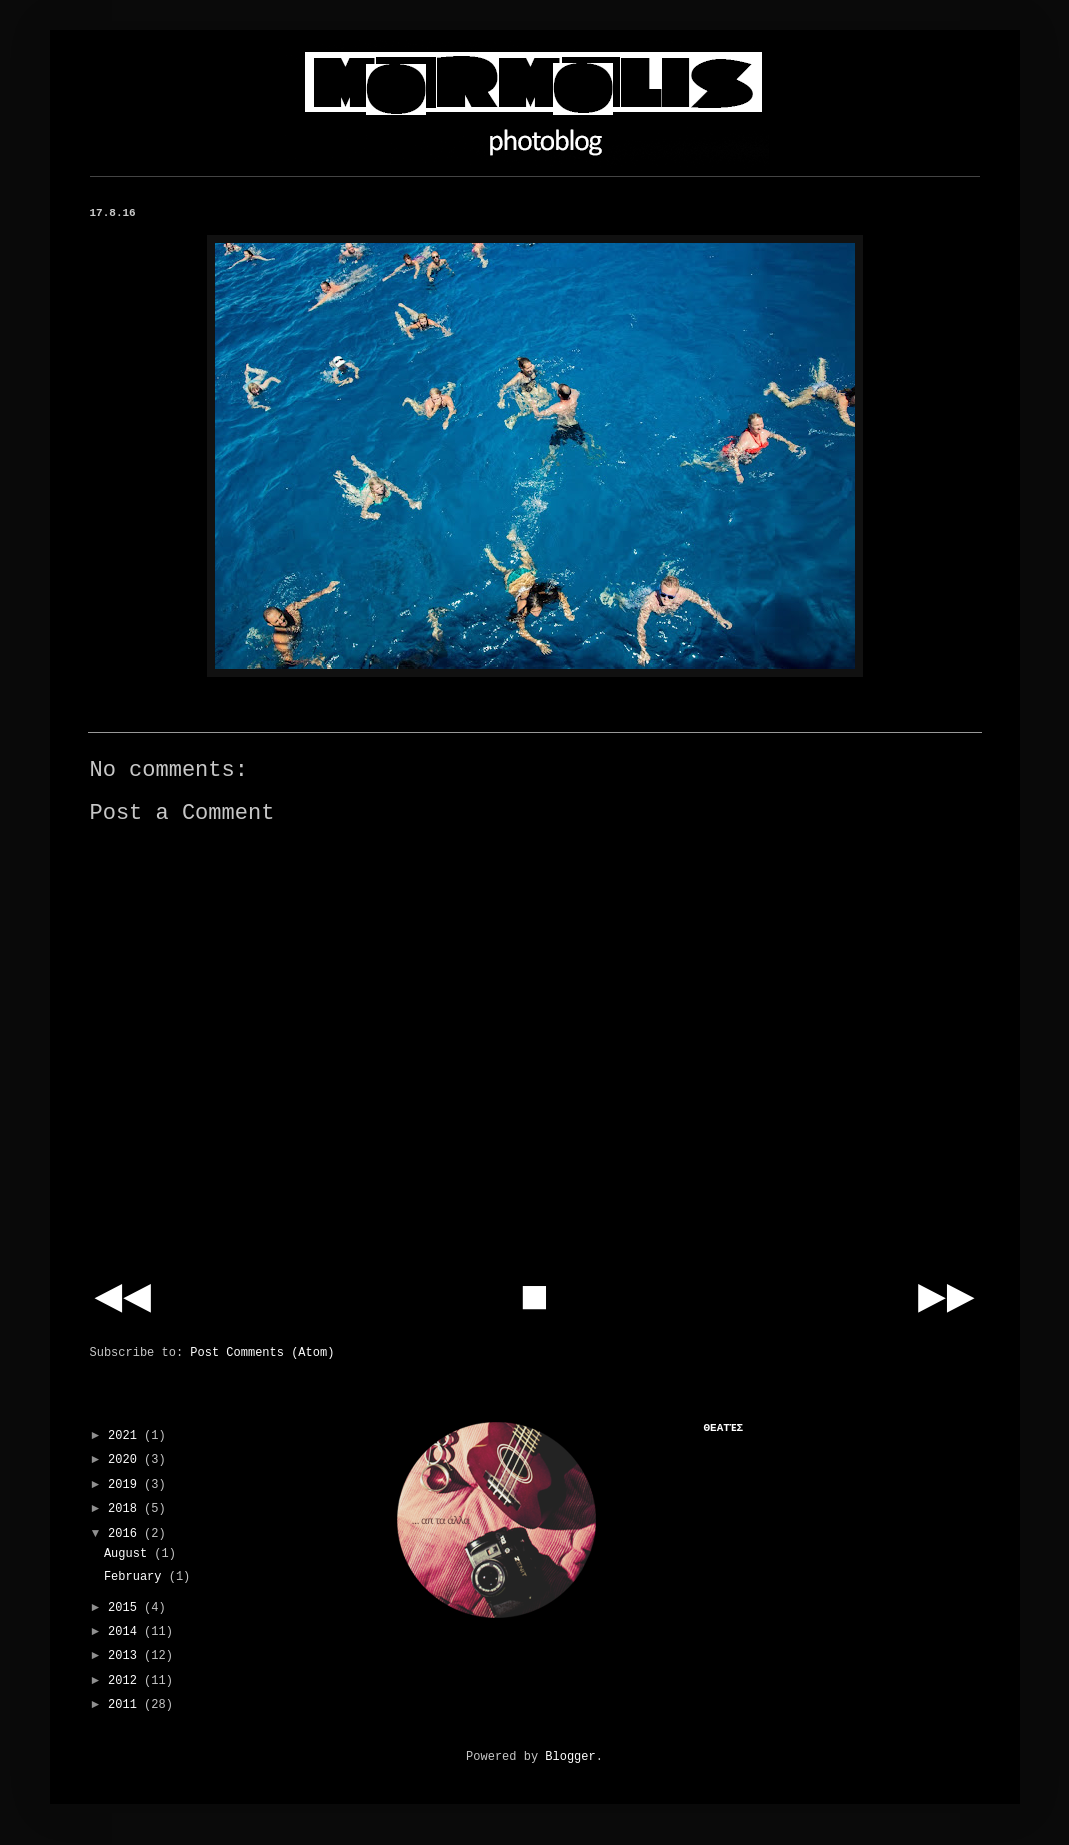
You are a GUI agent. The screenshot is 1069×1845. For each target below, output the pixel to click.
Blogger (570, 1757)
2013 (126, 1656)
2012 (126, 1681)
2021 (126, 1436)
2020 (126, 1460)
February (136, 1577)
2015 (126, 1608)
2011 (126, 1705)
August (129, 1554)
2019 (126, 1485)
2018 (126, 1509)
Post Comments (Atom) (262, 1353)
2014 (126, 1632)
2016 (126, 1534)
